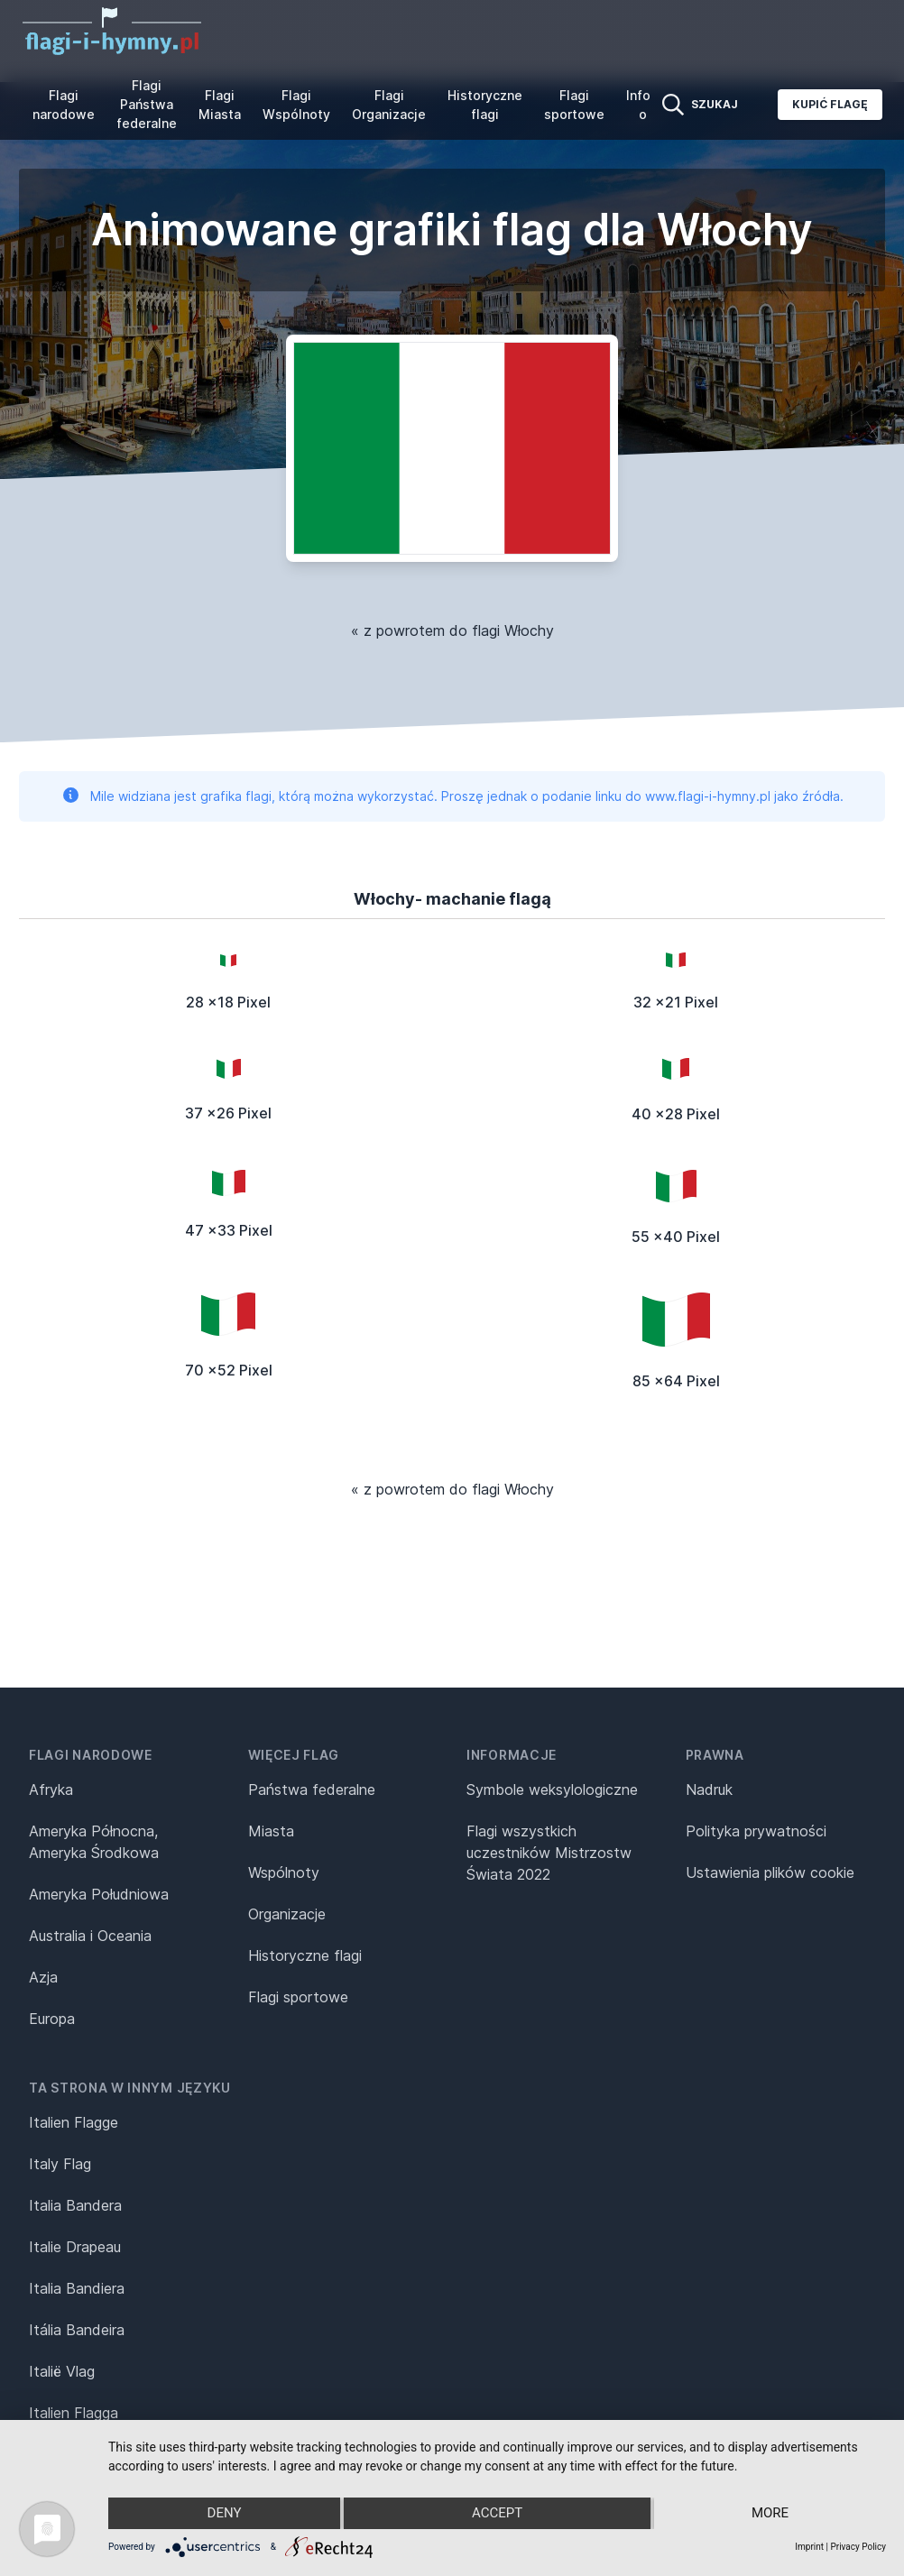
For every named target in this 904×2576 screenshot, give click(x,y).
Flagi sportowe (574, 104)
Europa (52, 2019)
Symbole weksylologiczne (552, 1789)
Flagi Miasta (219, 104)
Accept (497, 2514)
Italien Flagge (73, 2122)
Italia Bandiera (77, 2288)
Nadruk (709, 1789)
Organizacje (287, 1914)
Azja (43, 1977)
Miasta (271, 1831)
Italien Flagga (73, 2413)
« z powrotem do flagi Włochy (452, 630)
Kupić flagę (830, 104)
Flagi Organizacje (389, 104)
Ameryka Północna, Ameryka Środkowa (94, 1842)
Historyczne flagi (484, 104)
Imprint (809, 2547)
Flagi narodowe (63, 104)
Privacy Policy (858, 2547)
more (770, 2514)
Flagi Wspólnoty (296, 104)
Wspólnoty (283, 1872)
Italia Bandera (75, 2205)
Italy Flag (60, 2164)
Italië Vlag (62, 2371)
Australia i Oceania (90, 1936)
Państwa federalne (311, 1789)
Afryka (51, 1789)
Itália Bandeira (77, 2330)
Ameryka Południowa (99, 1894)
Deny (224, 2514)
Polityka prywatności (756, 1831)
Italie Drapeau (75, 2247)
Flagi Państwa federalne (146, 104)
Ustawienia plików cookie (770, 1872)
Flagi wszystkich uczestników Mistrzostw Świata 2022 (549, 1852)
